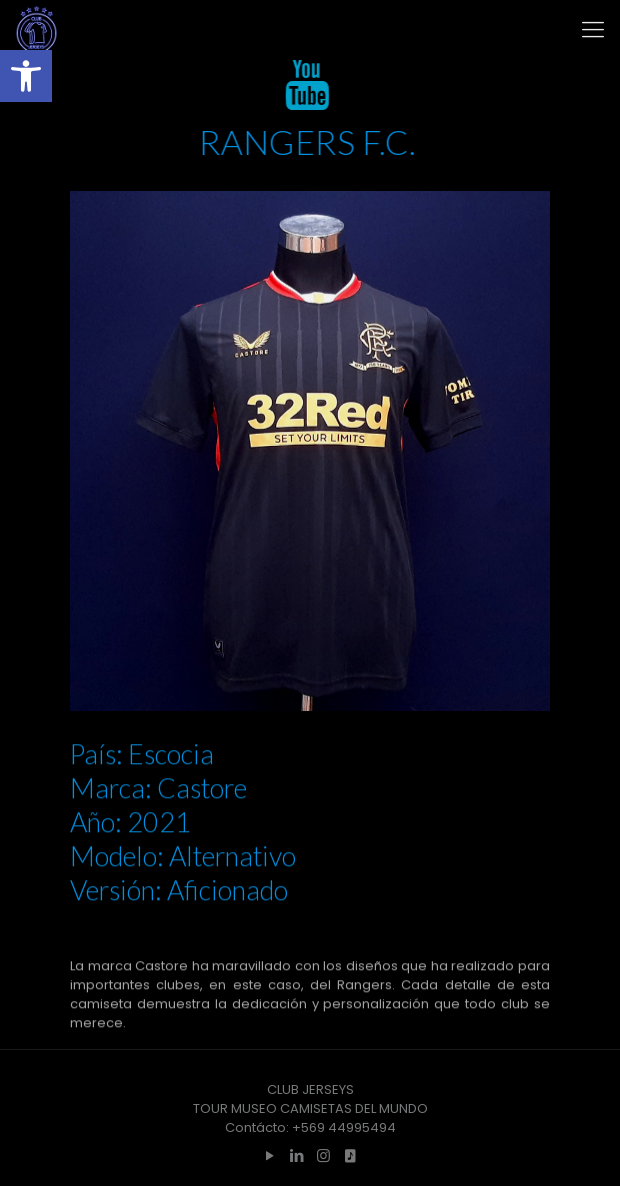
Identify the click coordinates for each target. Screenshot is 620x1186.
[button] (26, 76)
